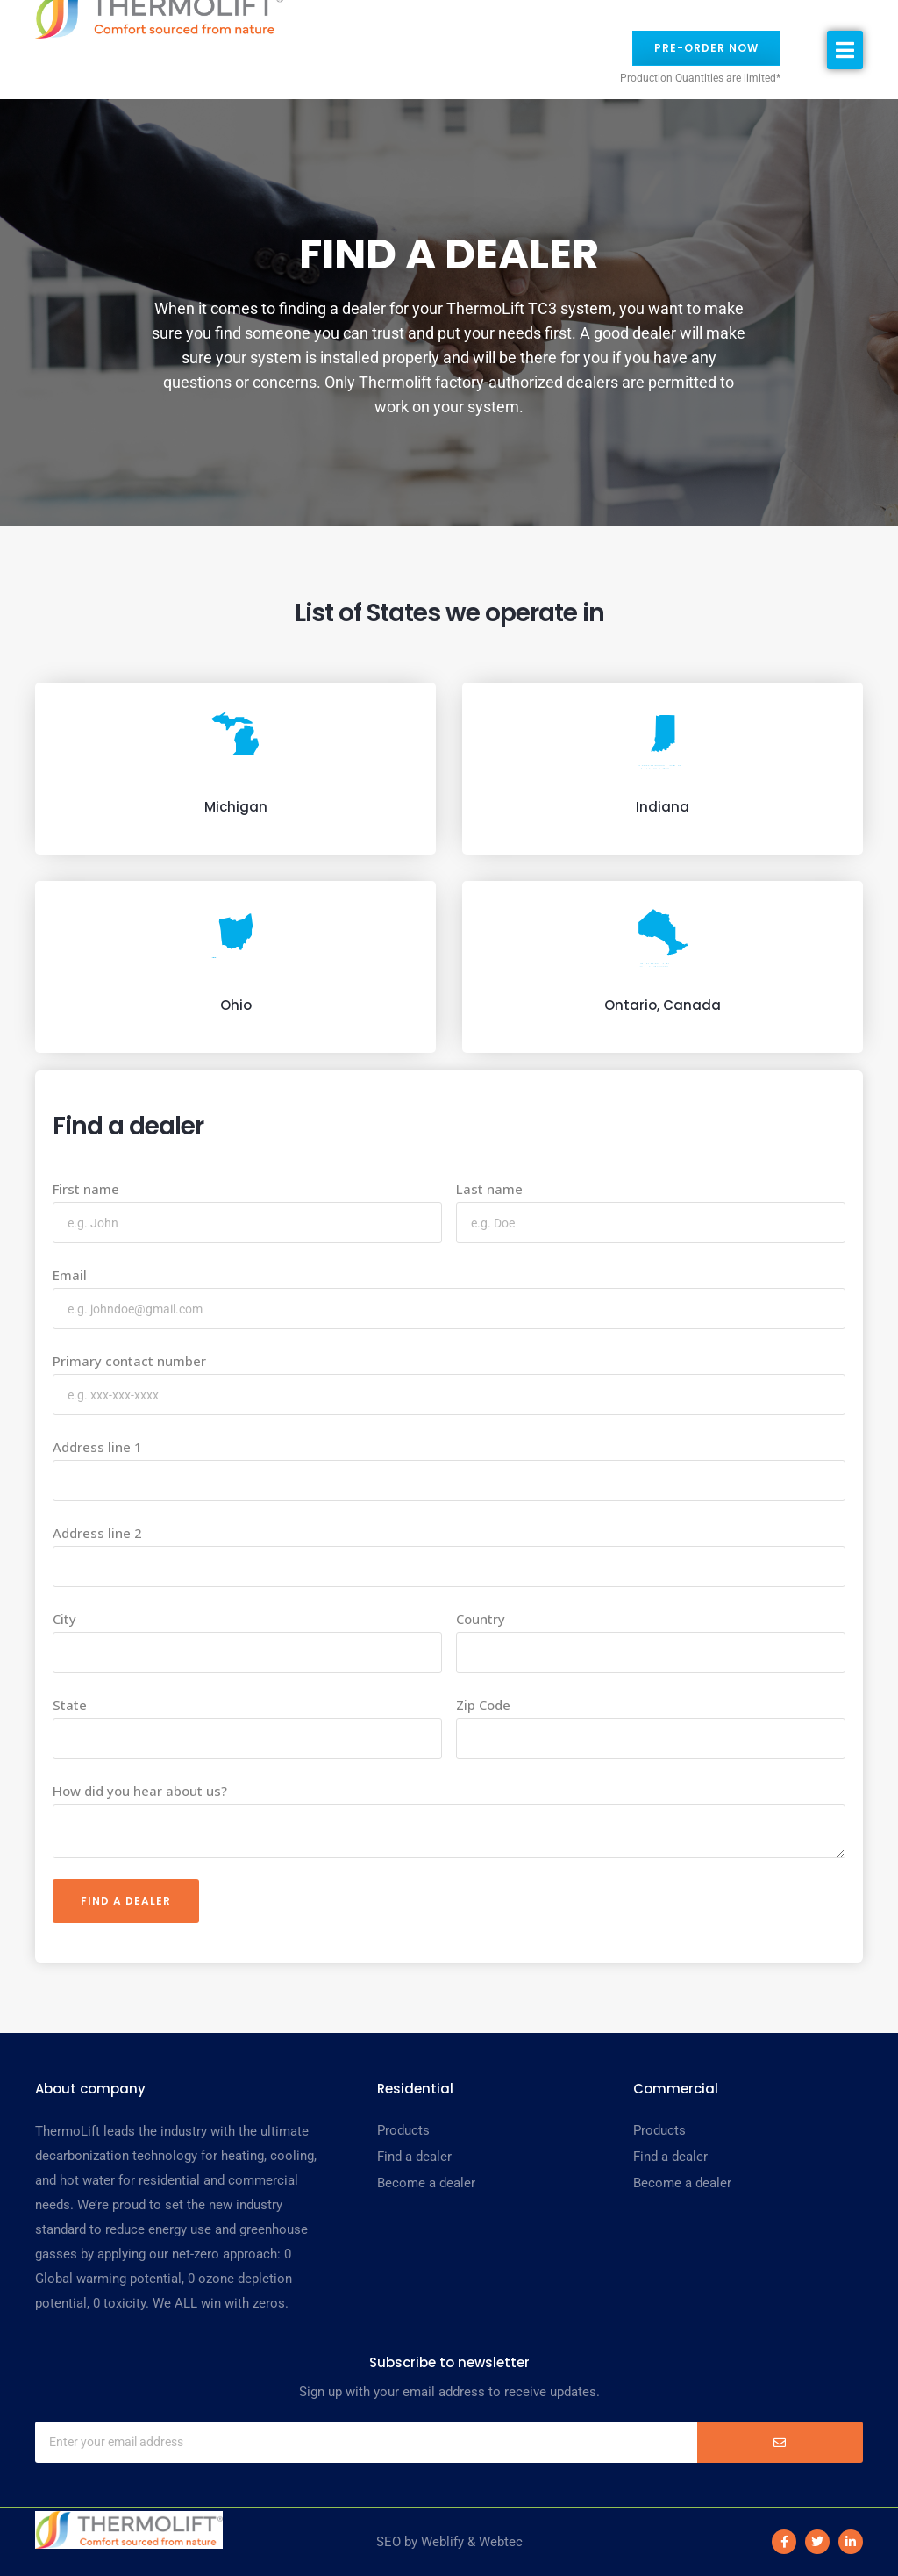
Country (480, 1619)
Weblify (442, 2542)
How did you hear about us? (140, 1791)
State (70, 1705)
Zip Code (483, 1705)
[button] (845, 50)
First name (86, 1189)
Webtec (501, 2542)
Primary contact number (129, 1361)
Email (70, 1275)
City (64, 1619)
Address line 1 (97, 1447)
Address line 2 (97, 1533)
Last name (489, 1189)
